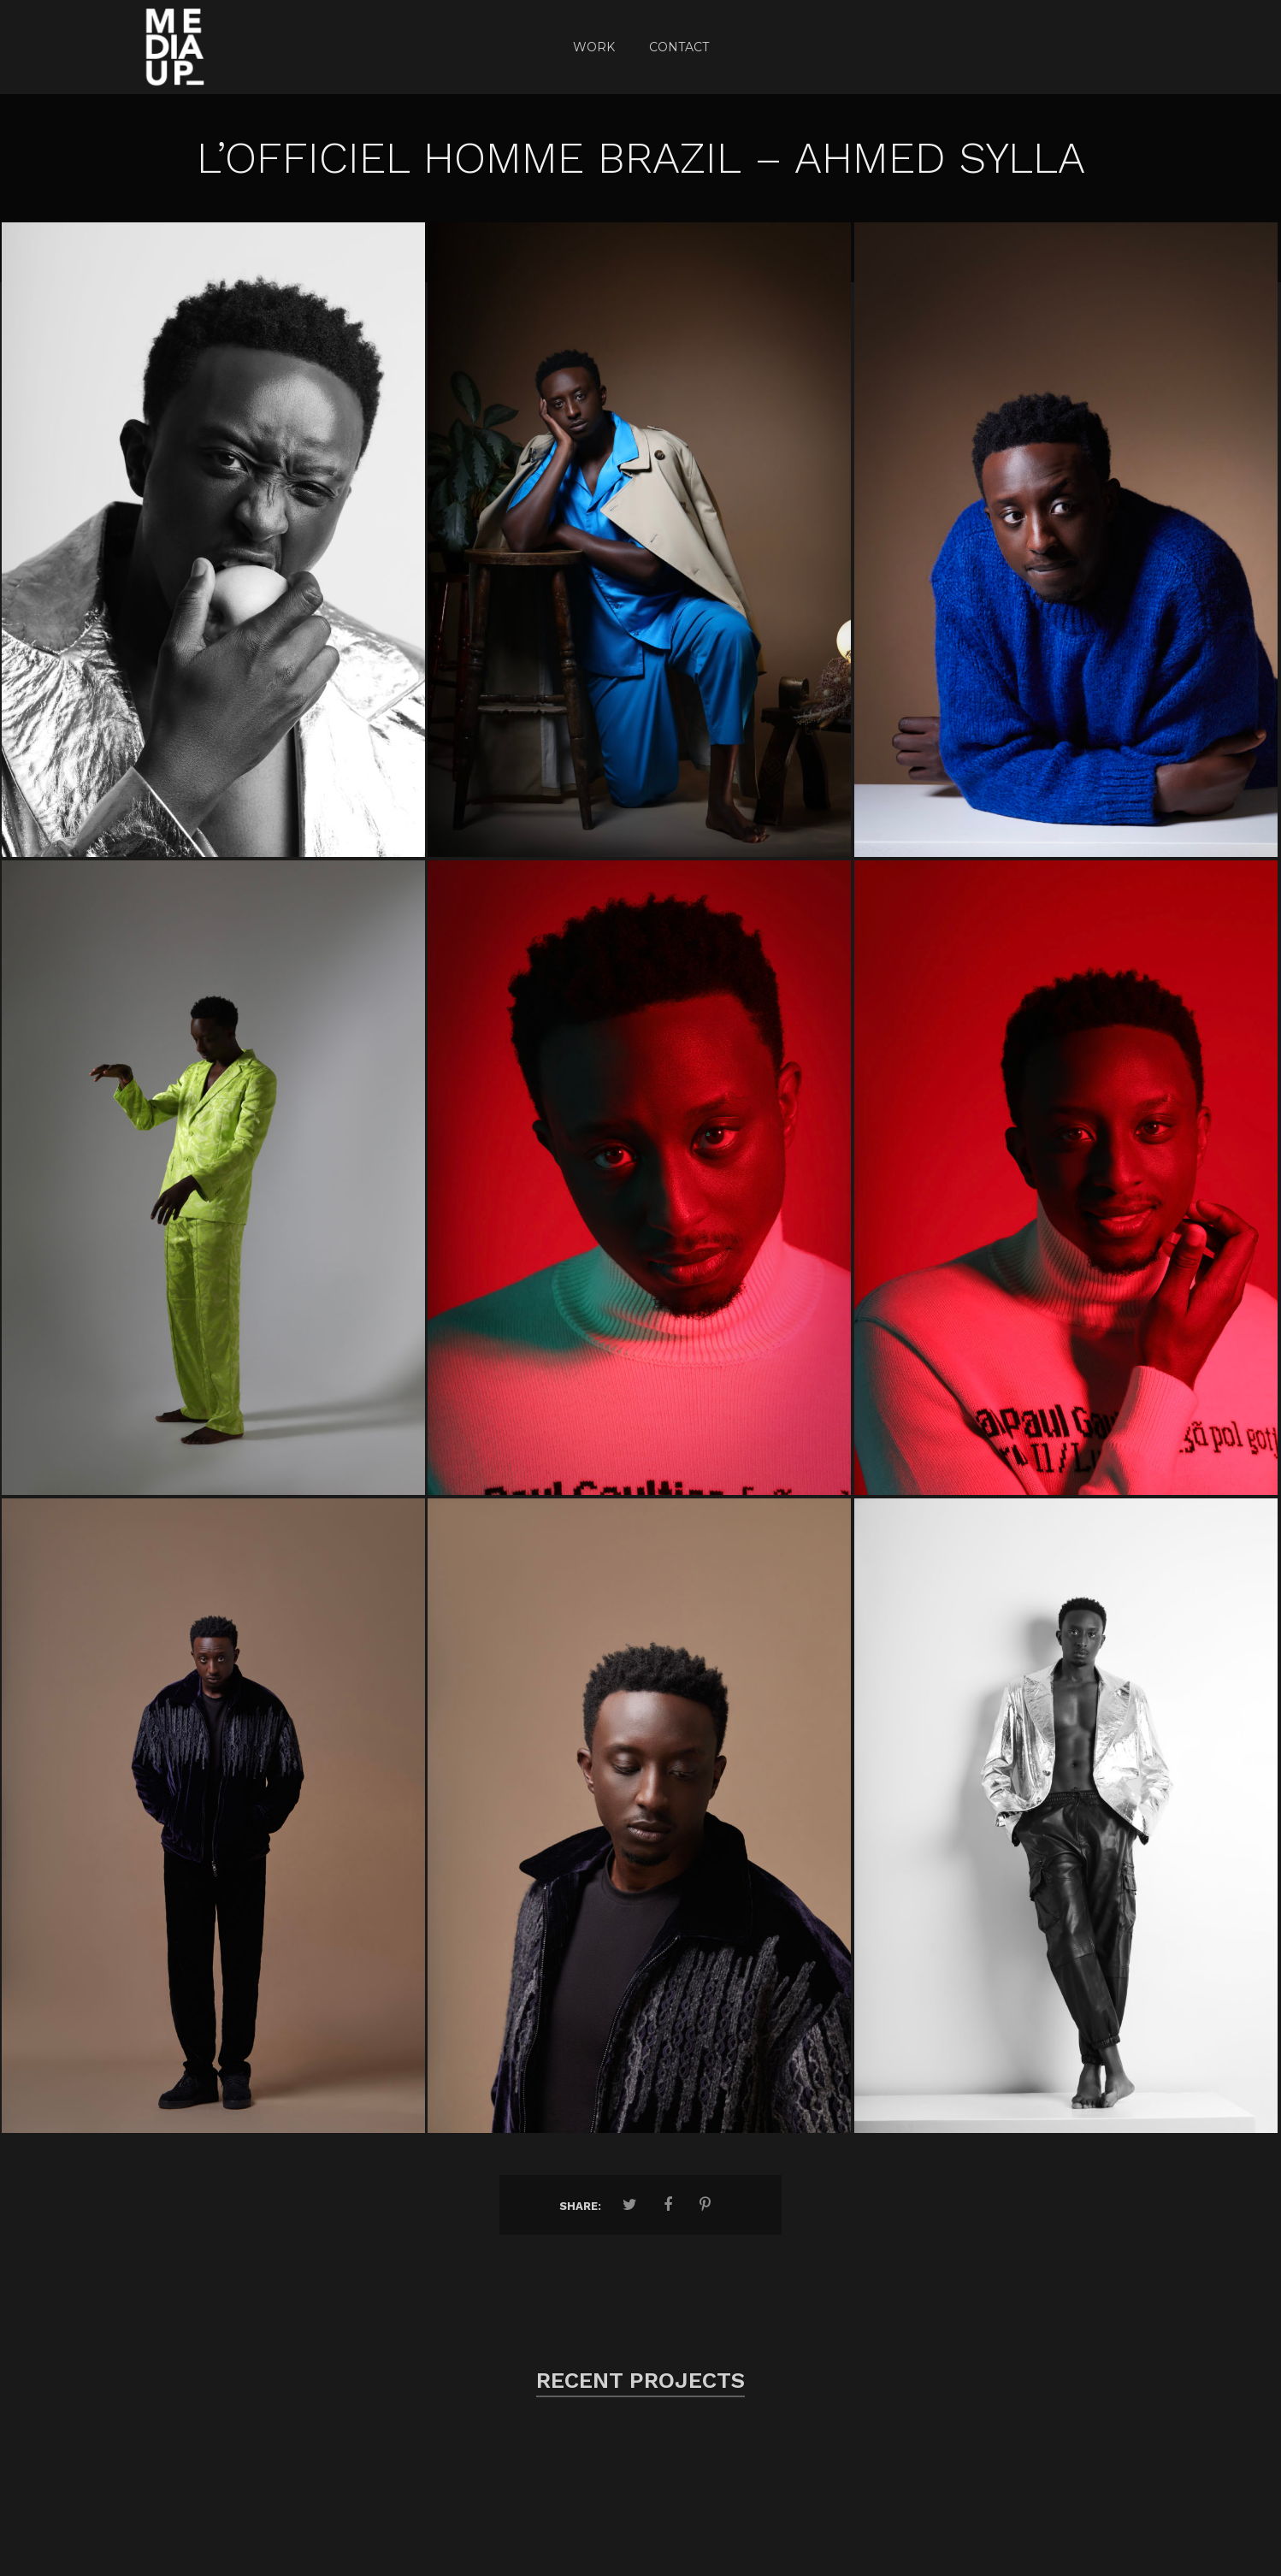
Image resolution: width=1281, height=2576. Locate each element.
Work (594, 47)
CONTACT (679, 47)
